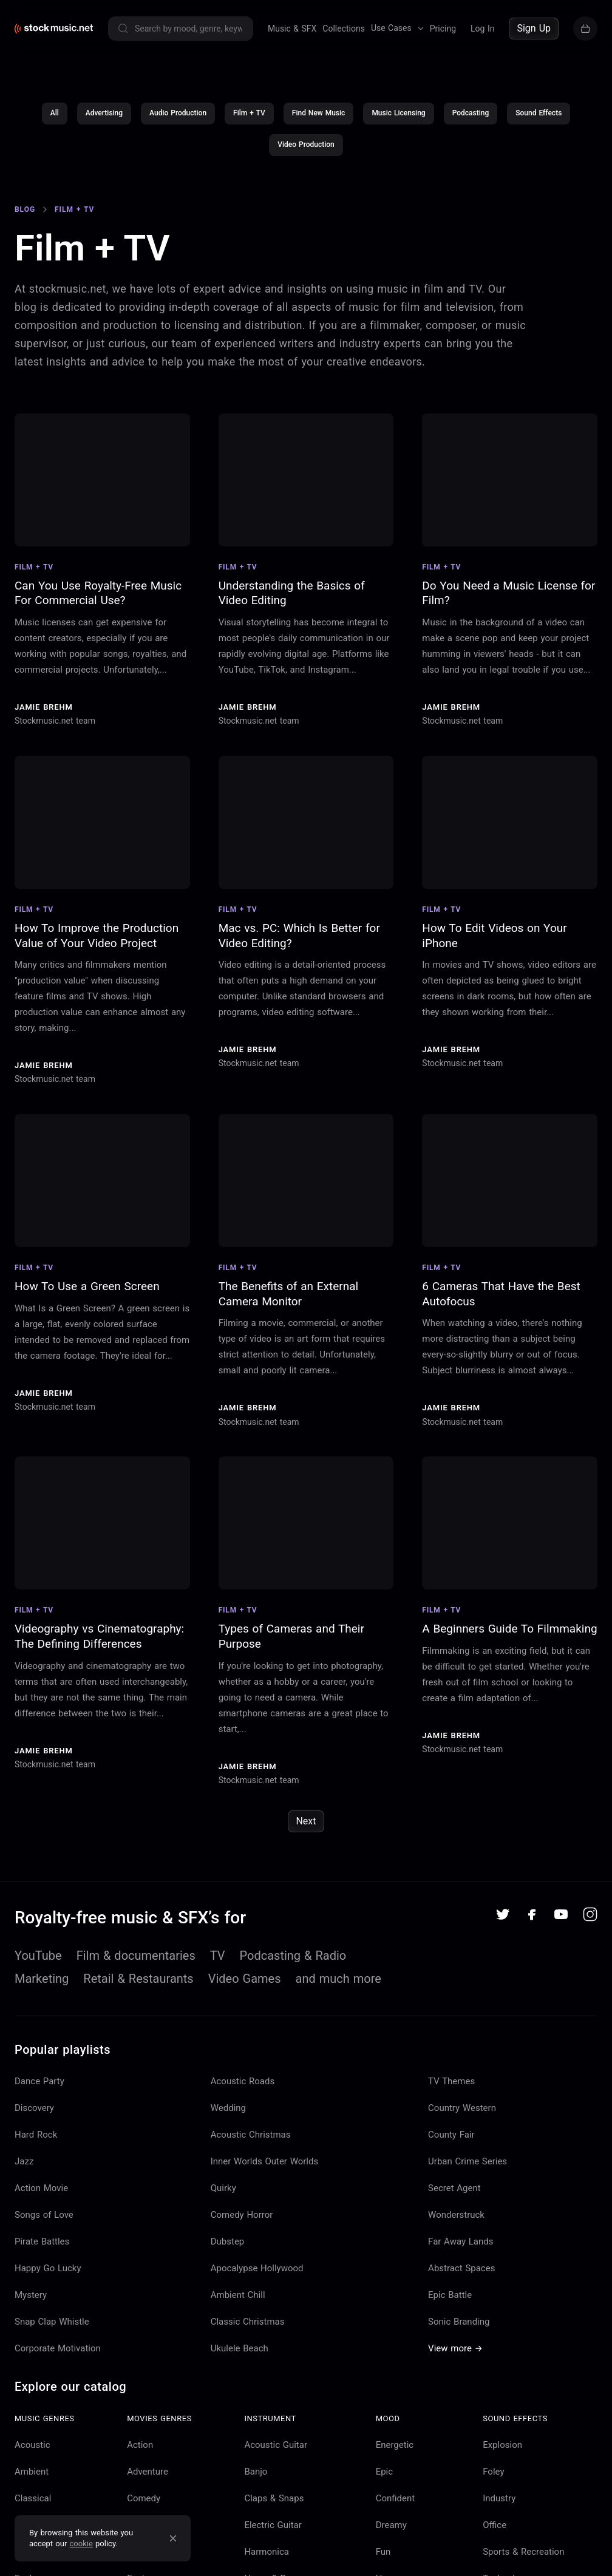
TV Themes (451, 2084)
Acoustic (32, 2447)
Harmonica (266, 2554)
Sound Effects (538, 116)
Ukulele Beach (239, 2351)
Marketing (42, 1981)
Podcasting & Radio (293, 1958)
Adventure (147, 2474)
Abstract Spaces (461, 2271)
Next (306, 1824)
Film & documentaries (135, 1958)
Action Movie (41, 2191)
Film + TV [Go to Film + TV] (74, 212)
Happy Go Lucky (48, 2271)
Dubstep (228, 2244)
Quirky (223, 2191)
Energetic (395, 2447)
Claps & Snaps (274, 2501)
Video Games (244, 1981)
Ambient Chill (238, 2297)
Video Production (306, 148)
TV (217, 1958)
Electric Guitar (272, 2528)
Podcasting (470, 116)
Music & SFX (292, 28)
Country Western (462, 2110)
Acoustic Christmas (251, 2137)
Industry (499, 2501)
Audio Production (177, 116)
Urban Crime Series (467, 2164)
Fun (383, 2554)
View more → (455, 2351)
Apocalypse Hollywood (257, 2271)
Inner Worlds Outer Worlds (265, 2164)
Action (140, 2447)
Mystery (31, 2297)
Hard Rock (36, 2137)
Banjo (255, 2474)
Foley (493, 2474)
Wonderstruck (456, 2217)
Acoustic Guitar (275, 2447)
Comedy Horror (242, 2217)
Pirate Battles (42, 2244)
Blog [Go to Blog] (25, 212)
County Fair (451, 2137)
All (54, 116)
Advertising (104, 116)
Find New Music (318, 116)
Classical (33, 2501)
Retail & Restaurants (138, 1981)
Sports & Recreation (523, 2554)
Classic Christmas (248, 2324)
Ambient (32, 2474)
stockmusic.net (67, 291)
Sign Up (534, 28)
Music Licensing (398, 116)
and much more (338, 1981)
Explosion (502, 2447)
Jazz (24, 2164)
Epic (384, 2474)
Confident (395, 2501)
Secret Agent (454, 2191)
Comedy (143, 2501)
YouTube (38, 1958)
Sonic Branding (458, 2324)
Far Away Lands (460, 2244)
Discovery (34, 2110)
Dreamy (391, 2528)
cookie (81, 2543)
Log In (482, 28)
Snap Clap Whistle (52, 2324)
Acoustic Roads (243, 2084)
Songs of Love (44, 2217)
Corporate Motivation (58, 2351)
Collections (343, 28)
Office (494, 2528)
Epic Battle (450, 2297)
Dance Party (39, 2084)
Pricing (443, 28)
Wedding (228, 2110)
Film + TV (249, 116)
